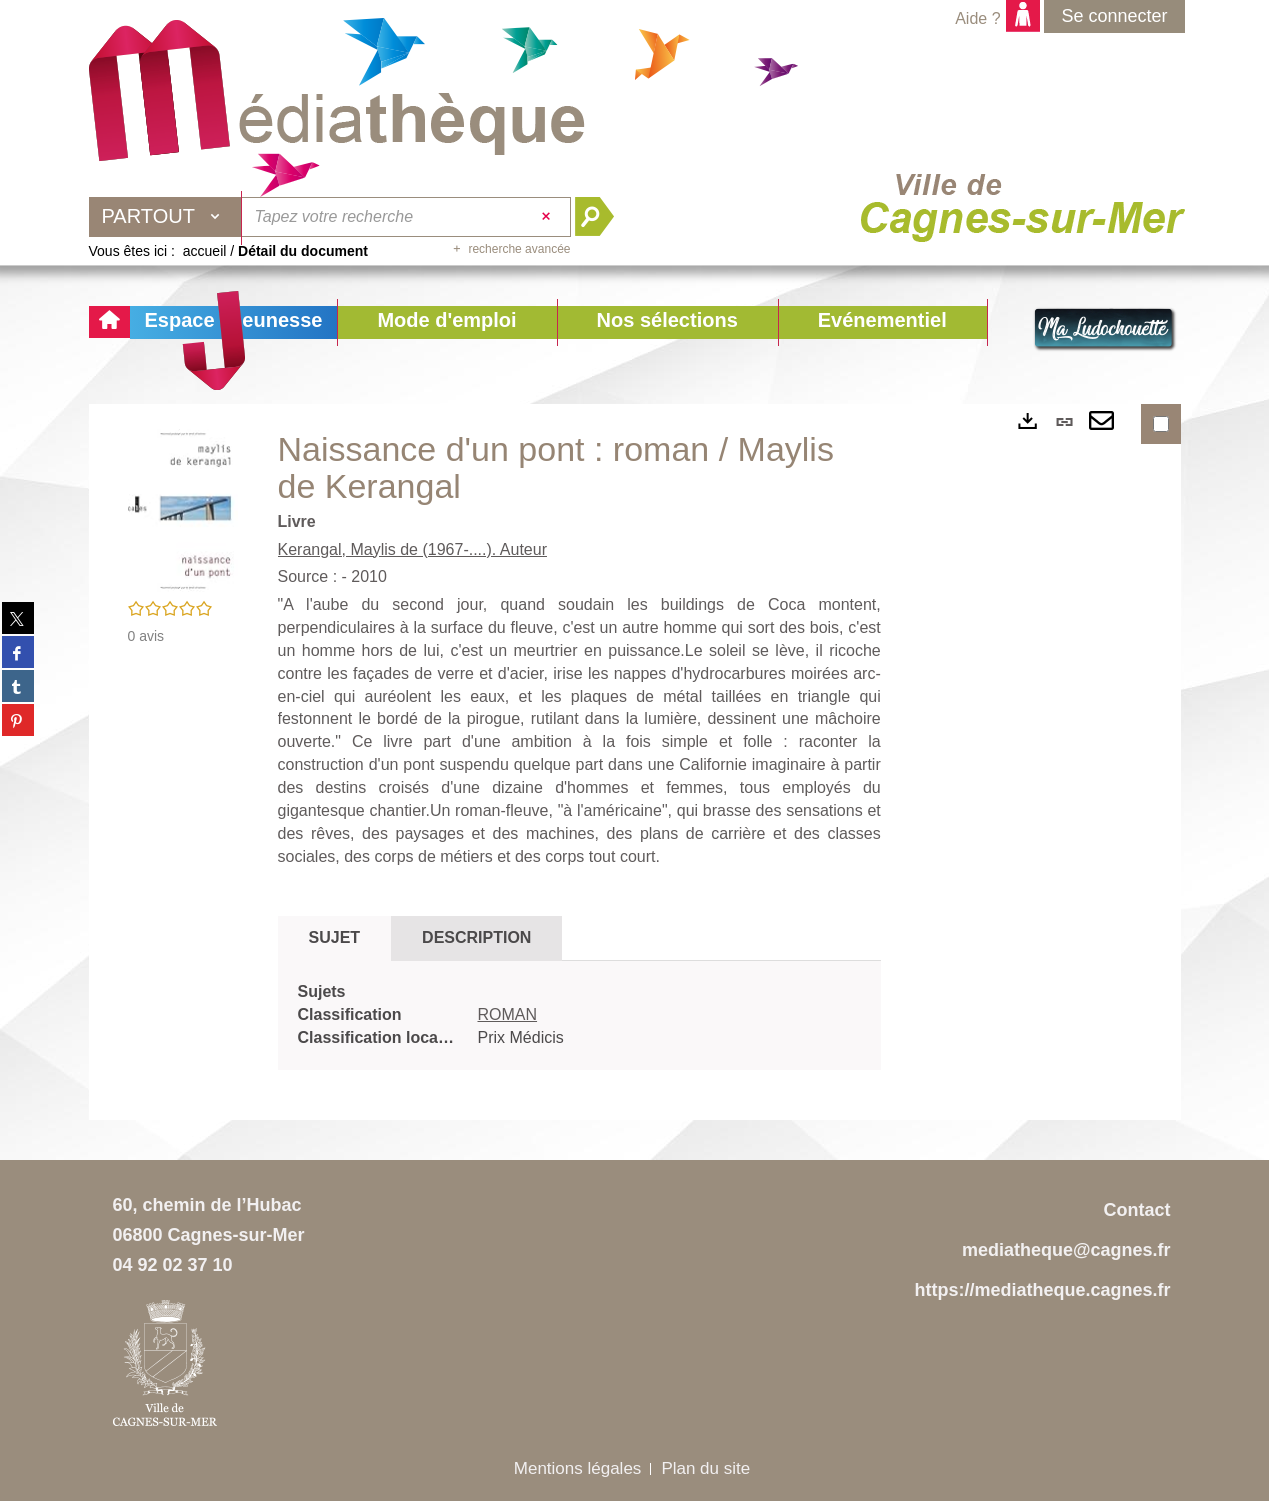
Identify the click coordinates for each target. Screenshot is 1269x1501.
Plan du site (705, 1468)
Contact (1137, 1210)
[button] (446, 322)
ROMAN (508, 1014)
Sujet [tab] (335, 937)
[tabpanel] (579, 1015)
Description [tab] (476, 937)
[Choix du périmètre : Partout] (166, 217)
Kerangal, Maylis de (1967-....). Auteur (412, 549)
